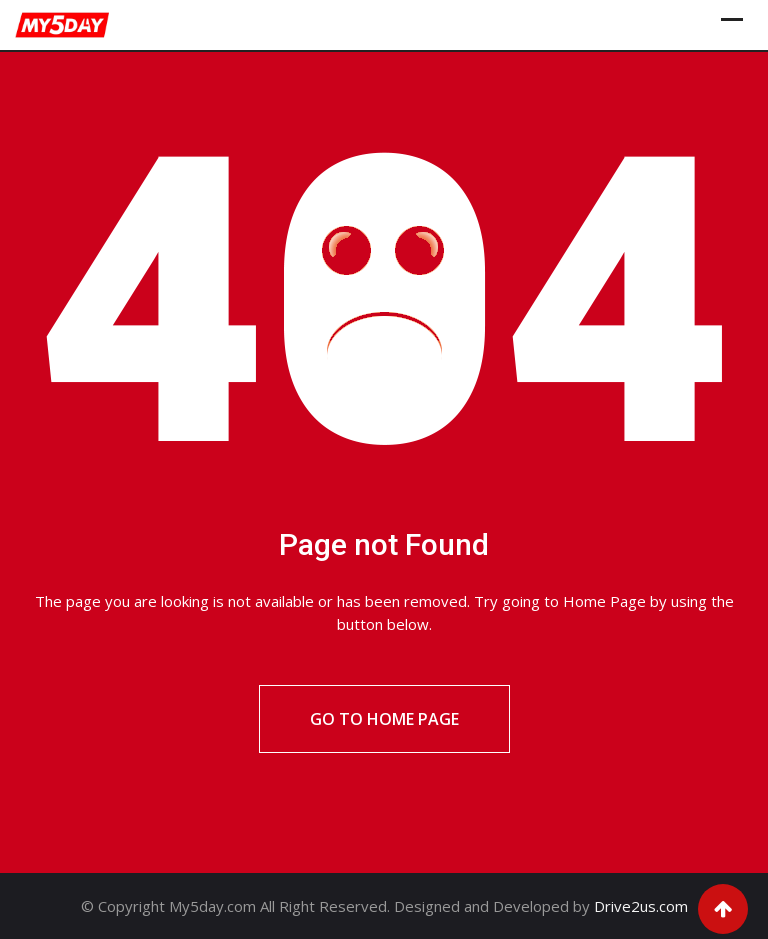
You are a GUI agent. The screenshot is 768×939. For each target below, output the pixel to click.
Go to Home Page (384, 719)
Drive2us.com (641, 906)
